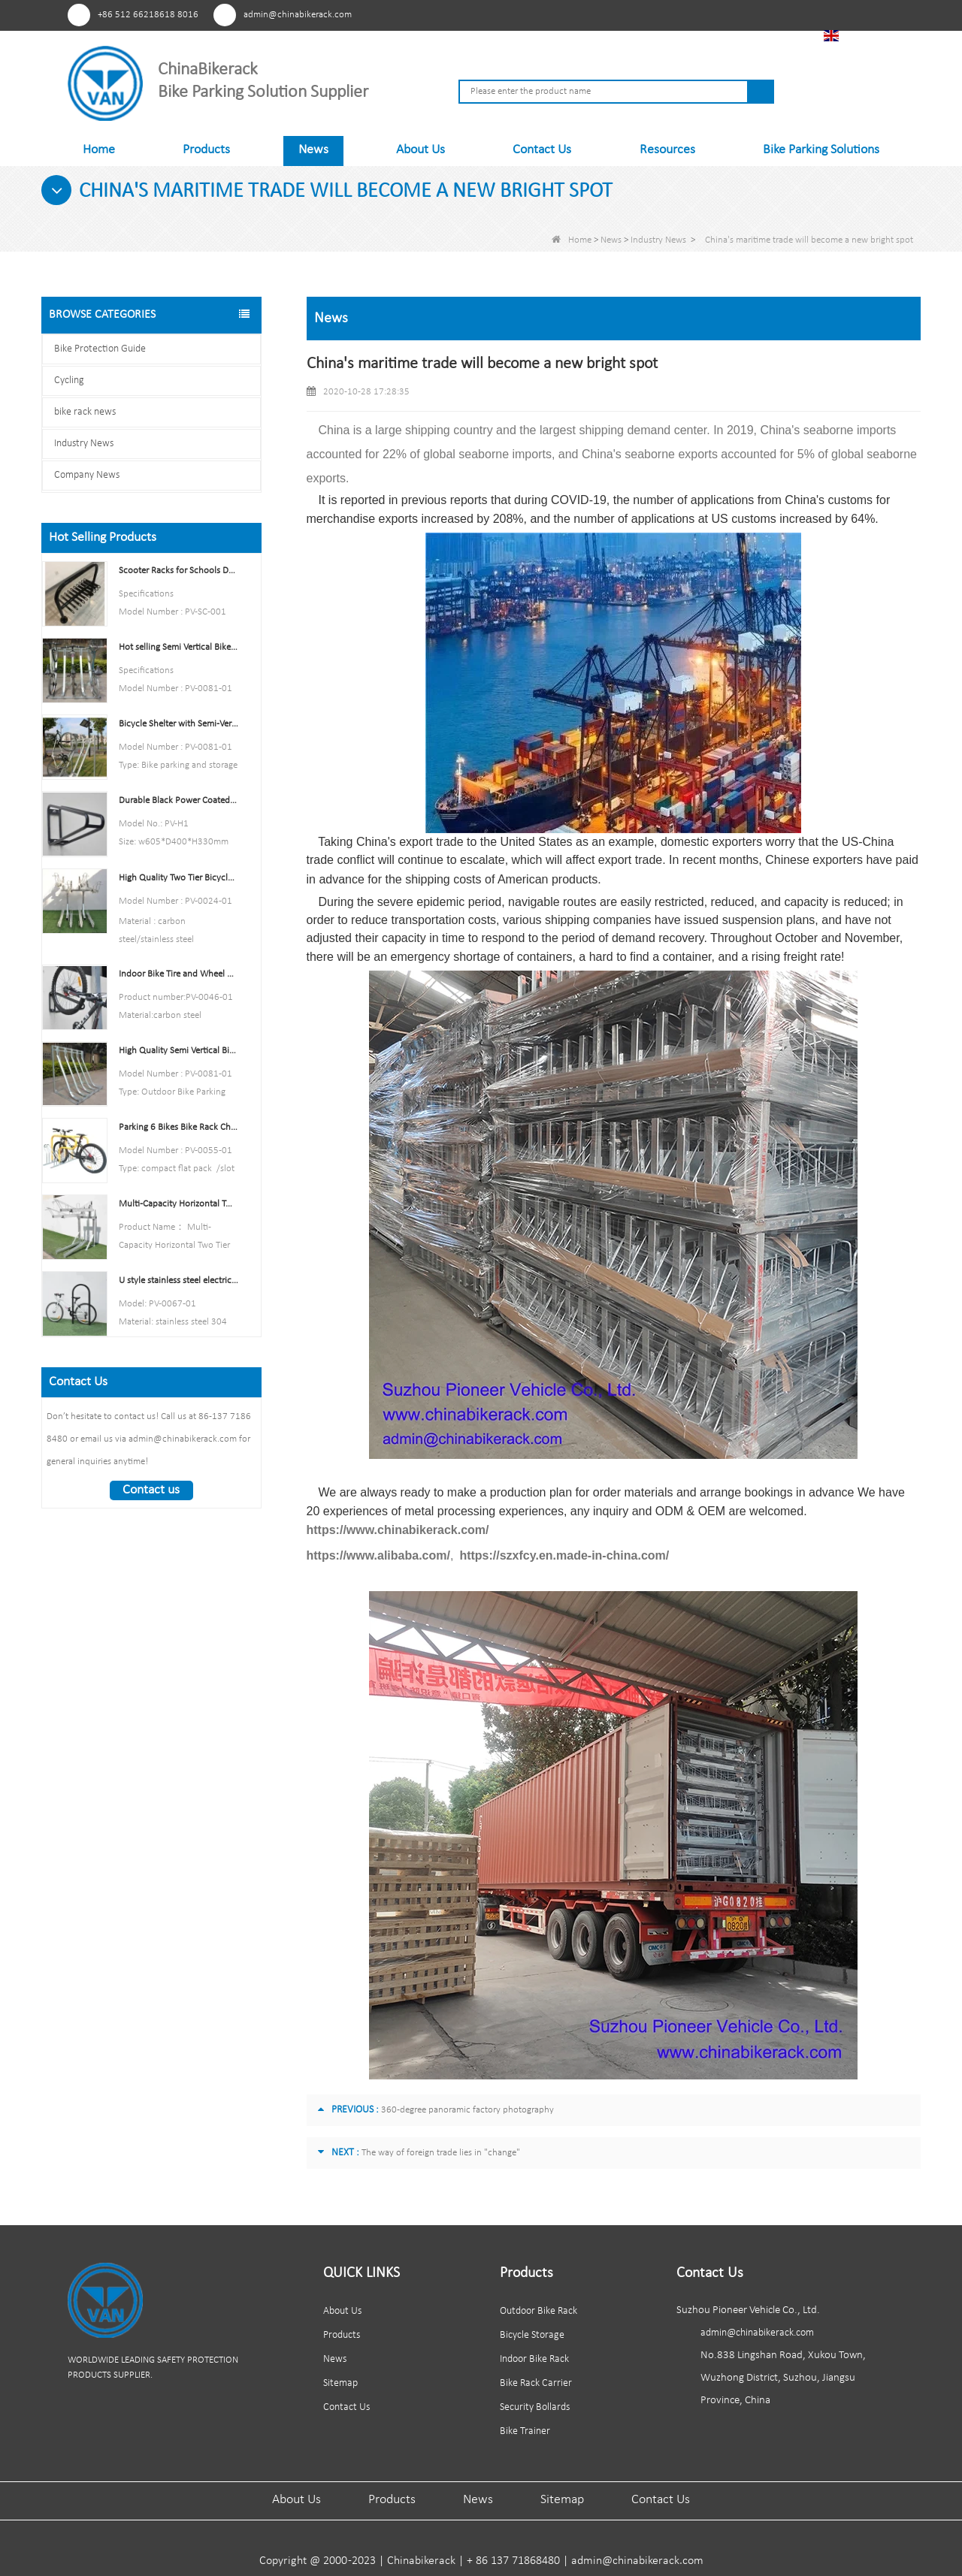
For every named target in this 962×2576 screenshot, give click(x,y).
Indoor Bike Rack (534, 2359)
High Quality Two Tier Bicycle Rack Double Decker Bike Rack (178, 878)
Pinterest (649, 14)
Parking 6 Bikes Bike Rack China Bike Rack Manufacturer (178, 1127)
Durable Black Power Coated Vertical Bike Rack (178, 800)
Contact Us (542, 150)
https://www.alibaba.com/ (378, 1555)
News (313, 150)
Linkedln (732, 14)
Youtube (704, 14)
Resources (667, 150)
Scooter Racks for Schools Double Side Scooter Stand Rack (178, 570)
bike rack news (85, 412)
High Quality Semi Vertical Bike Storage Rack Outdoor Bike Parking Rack (178, 1050)
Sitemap (340, 2383)
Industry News (658, 240)
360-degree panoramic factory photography (467, 2110)
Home (99, 150)
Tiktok (760, 14)
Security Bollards (535, 2407)
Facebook (677, 14)
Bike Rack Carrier (536, 2383)
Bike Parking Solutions (821, 150)
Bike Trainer (525, 2431)
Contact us (151, 1490)
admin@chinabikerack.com (298, 15)
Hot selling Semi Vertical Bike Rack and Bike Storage (178, 647)
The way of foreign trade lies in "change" (441, 2153)
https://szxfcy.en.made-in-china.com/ (564, 1555)
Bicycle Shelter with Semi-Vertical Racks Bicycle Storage (178, 724)
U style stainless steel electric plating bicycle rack (178, 1280)
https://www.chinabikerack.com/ (398, 1530)
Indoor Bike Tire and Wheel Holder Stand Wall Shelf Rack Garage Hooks (178, 974)
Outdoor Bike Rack (538, 2311)
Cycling (69, 380)
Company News (86, 475)
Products (206, 150)
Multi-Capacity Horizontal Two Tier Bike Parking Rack (178, 1204)
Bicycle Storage (532, 2335)
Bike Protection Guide (100, 349)
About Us (420, 150)
